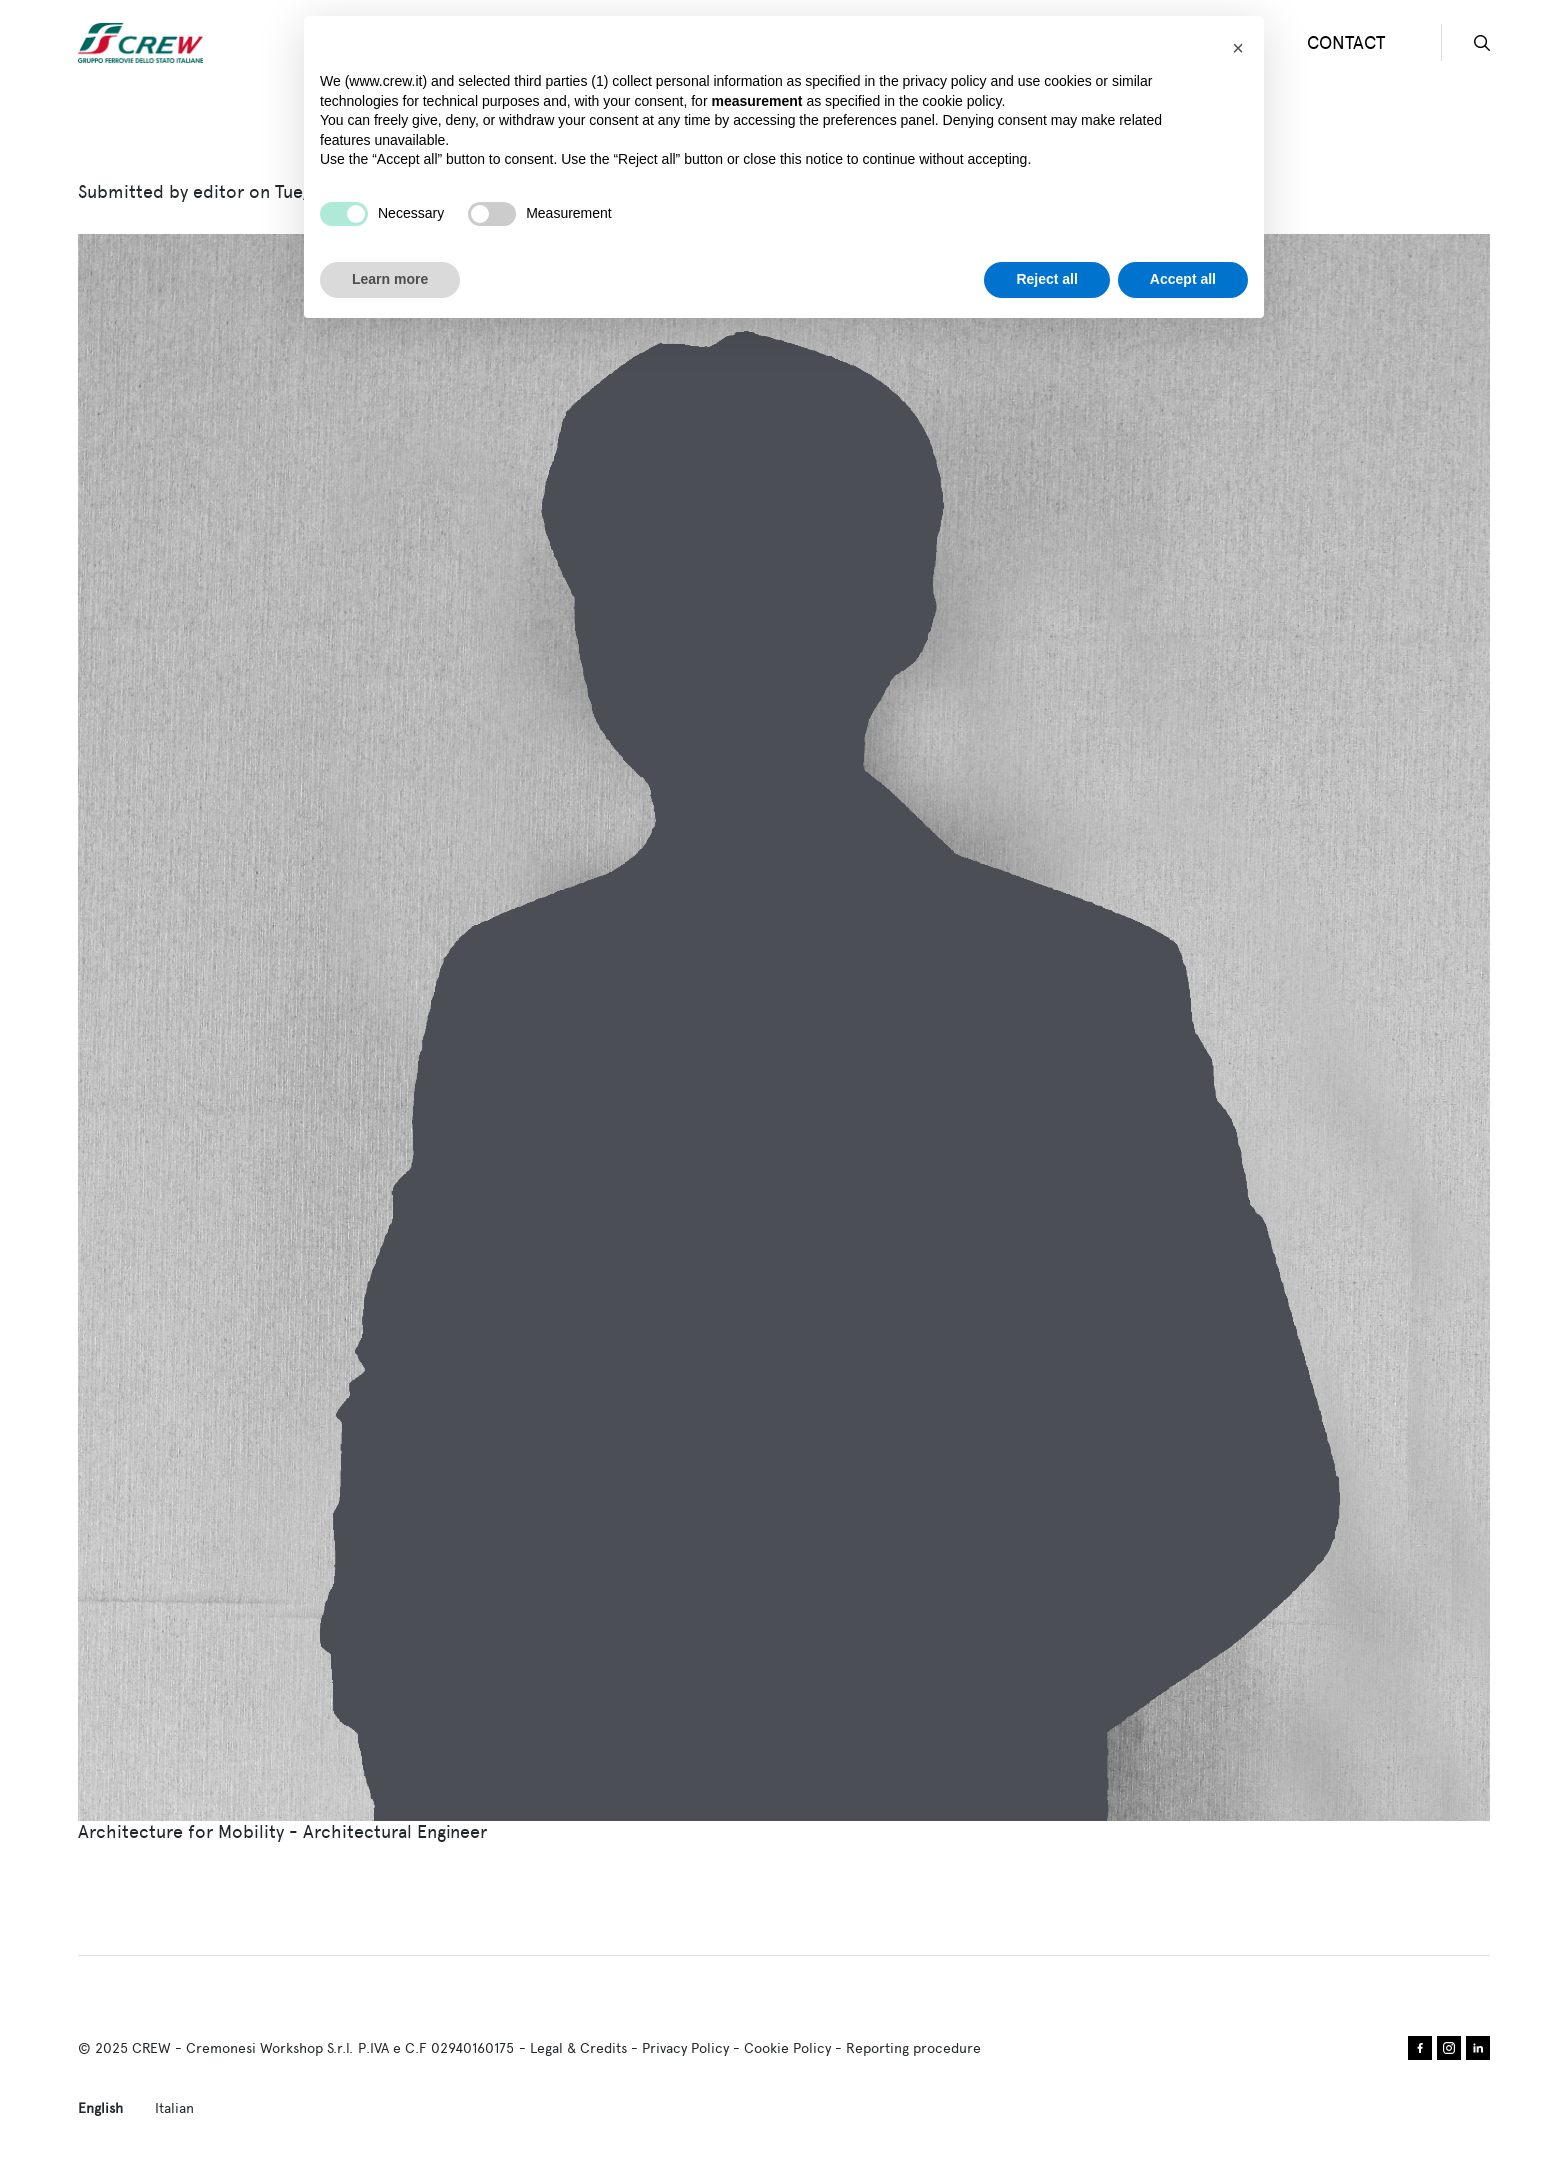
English (100, 2108)
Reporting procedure (913, 2048)
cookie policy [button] (961, 101)
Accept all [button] (1183, 279)
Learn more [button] (390, 279)
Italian (174, 2108)
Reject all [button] (1046, 279)
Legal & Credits (578, 2048)
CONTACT (1346, 42)
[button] (1238, 48)
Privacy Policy (685, 2048)
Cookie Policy (787, 2048)
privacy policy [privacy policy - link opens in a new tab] (945, 81)
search (1482, 43)
